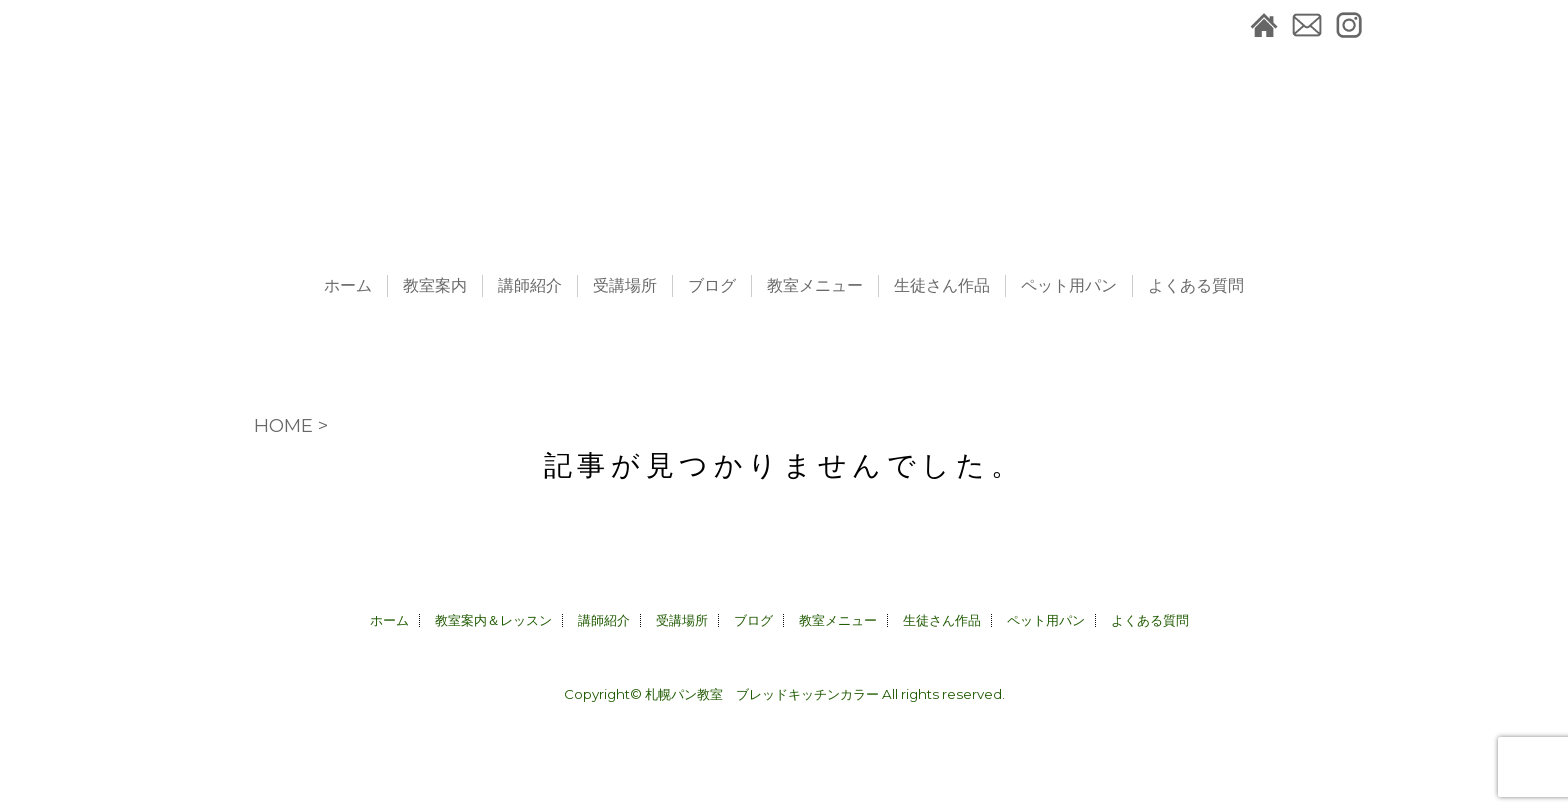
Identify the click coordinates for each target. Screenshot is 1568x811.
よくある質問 (1196, 286)
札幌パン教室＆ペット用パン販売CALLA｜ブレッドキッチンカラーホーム (1264, 25)
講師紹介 (530, 286)
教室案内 (435, 286)
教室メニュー (815, 286)
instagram (1349, 25)
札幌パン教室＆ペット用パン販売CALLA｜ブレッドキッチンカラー (784, 130)
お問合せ (1307, 25)
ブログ (712, 286)
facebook (1389, 25)
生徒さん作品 (942, 286)
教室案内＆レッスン (493, 620)
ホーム (348, 286)
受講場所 (625, 286)
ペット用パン (1069, 286)
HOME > (291, 425)
